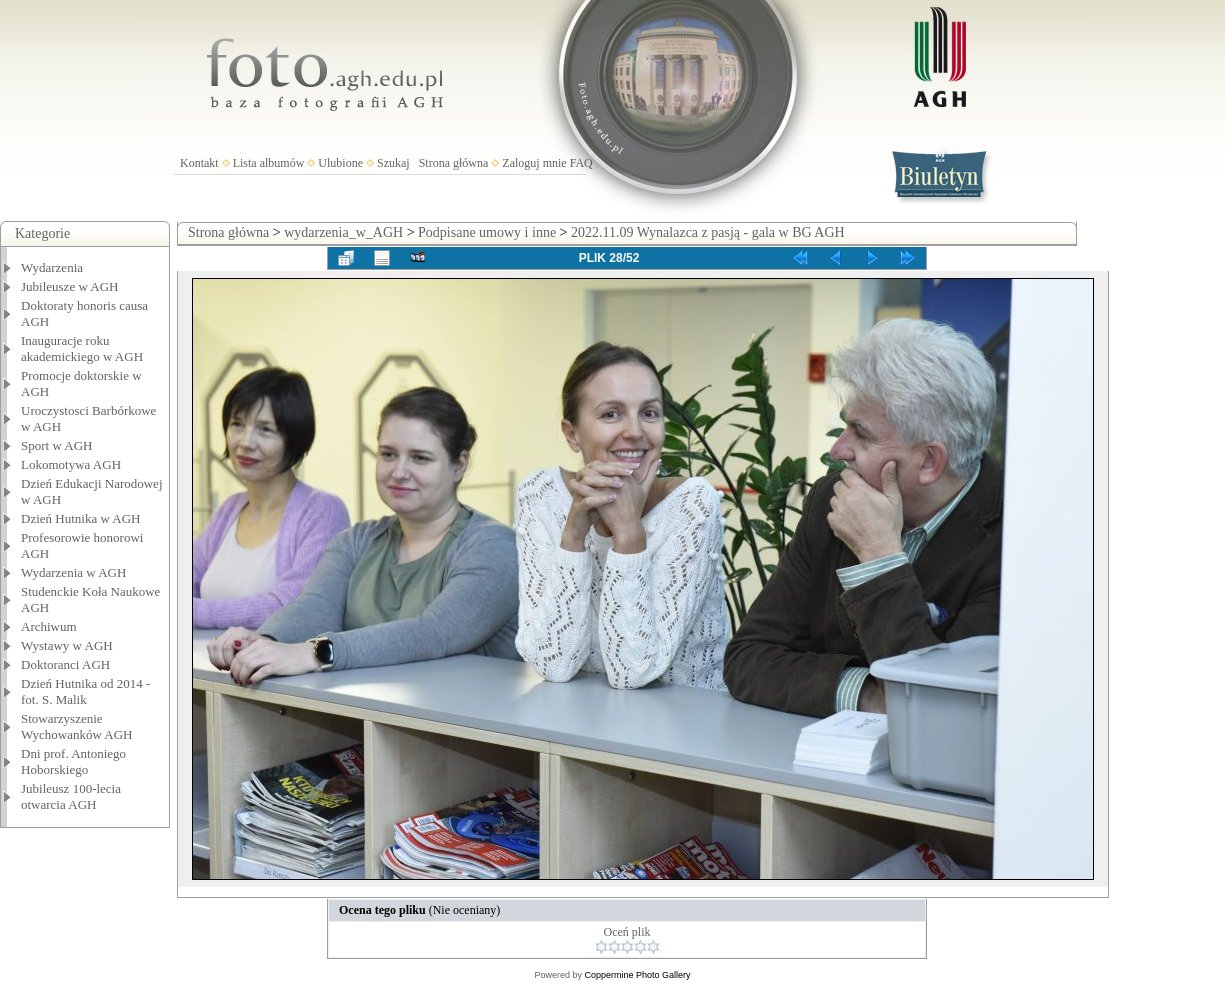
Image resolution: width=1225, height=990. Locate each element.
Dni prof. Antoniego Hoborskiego (73, 761)
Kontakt (199, 163)
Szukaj (393, 163)
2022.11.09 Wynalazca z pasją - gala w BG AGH (708, 232)
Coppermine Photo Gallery (637, 975)
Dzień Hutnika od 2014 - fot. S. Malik (85, 691)
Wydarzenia (52, 267)
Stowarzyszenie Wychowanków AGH (77, 726)
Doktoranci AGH (65, 664)
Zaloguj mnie (534, 163)
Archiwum (49, 626)
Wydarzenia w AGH (73, 572)
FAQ (581, 163)
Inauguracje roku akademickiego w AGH (82, 348)
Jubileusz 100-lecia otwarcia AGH (71, 796)
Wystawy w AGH (67, 645)
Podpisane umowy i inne (487, 232)
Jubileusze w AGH (70, 286)
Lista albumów (269, 163)
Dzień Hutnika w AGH (81, 518)
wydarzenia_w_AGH (343, 232)
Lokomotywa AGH (71, 464)
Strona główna (454, 163)
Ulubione (340, 163)
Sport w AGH (57, 445)
